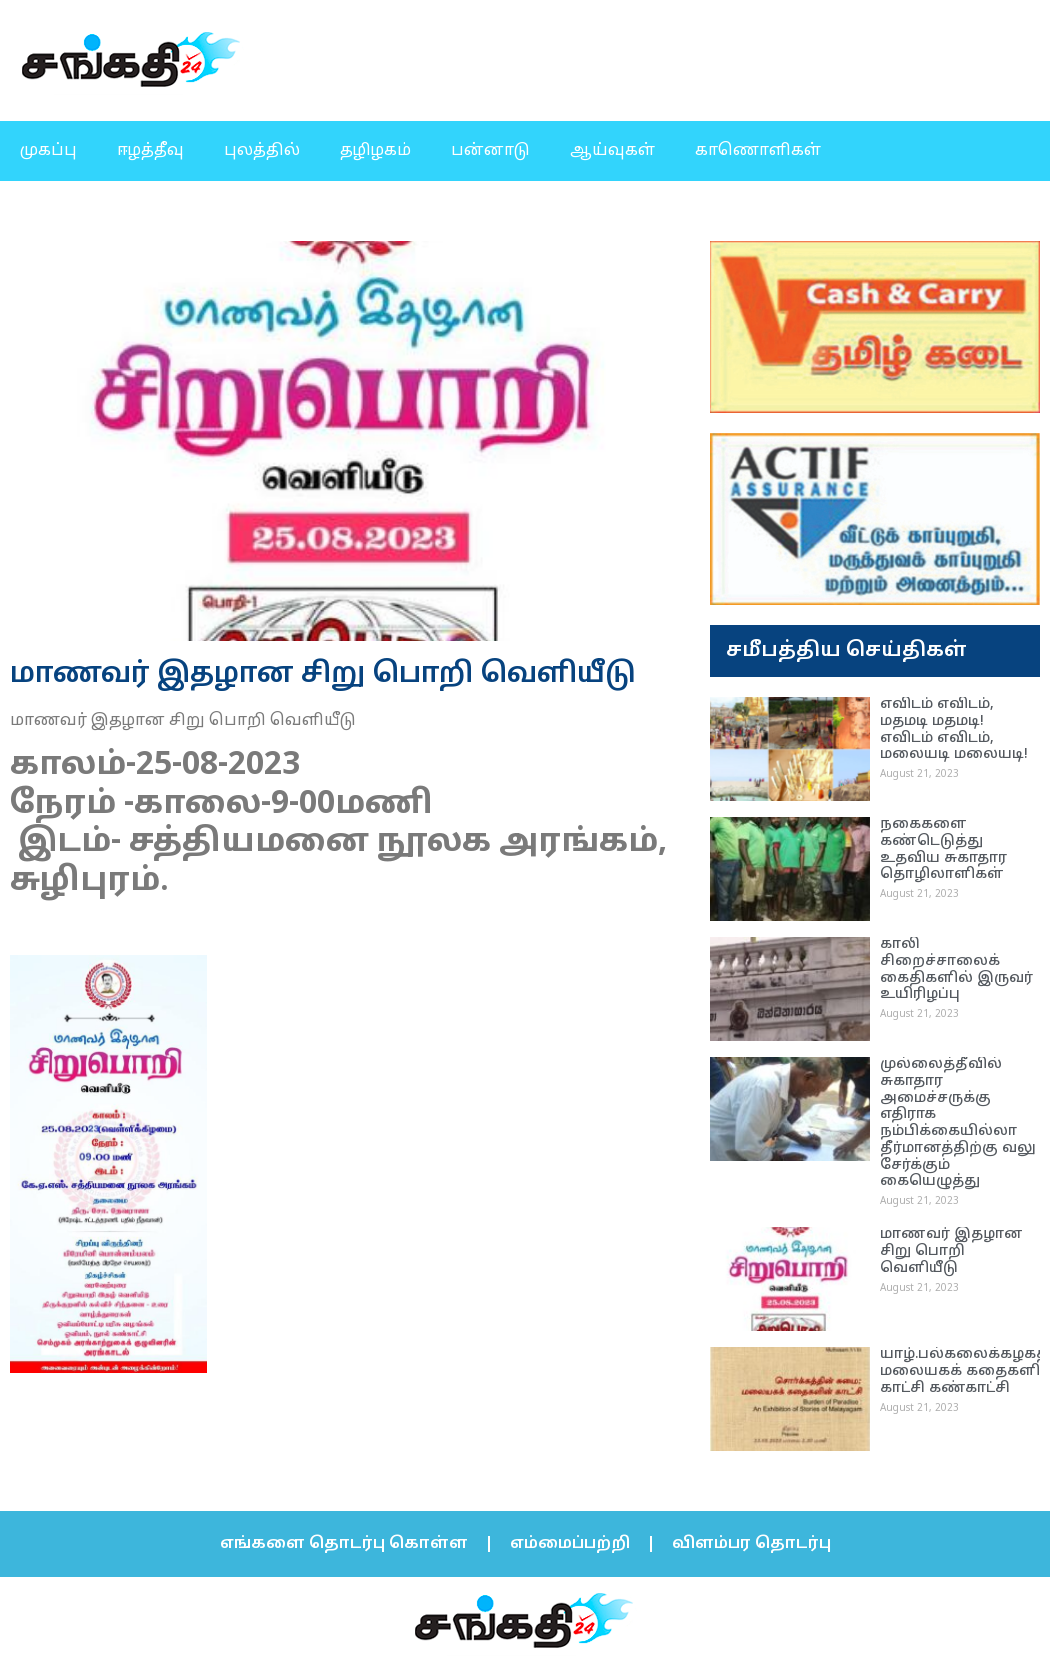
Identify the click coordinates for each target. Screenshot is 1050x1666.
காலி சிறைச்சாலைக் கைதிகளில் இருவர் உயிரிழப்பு (956, 969)
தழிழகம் (375, 151)
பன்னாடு (490, 151)
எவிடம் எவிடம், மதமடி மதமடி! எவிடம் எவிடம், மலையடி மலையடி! (954, 729)
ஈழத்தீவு (150, 151)
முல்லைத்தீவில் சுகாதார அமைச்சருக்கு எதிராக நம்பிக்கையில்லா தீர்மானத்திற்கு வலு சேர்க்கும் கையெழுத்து (958, 1123)
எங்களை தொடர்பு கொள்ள (344, 1544)
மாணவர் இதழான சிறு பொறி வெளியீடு (951, 1251)
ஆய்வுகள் (612, 151)
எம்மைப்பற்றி (570, 1544)
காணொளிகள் (758, 151)
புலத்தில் (262, 151)
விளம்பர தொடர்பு (751, 1544)
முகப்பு (48, 151)
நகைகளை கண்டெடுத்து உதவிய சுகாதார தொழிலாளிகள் (943, 849)
